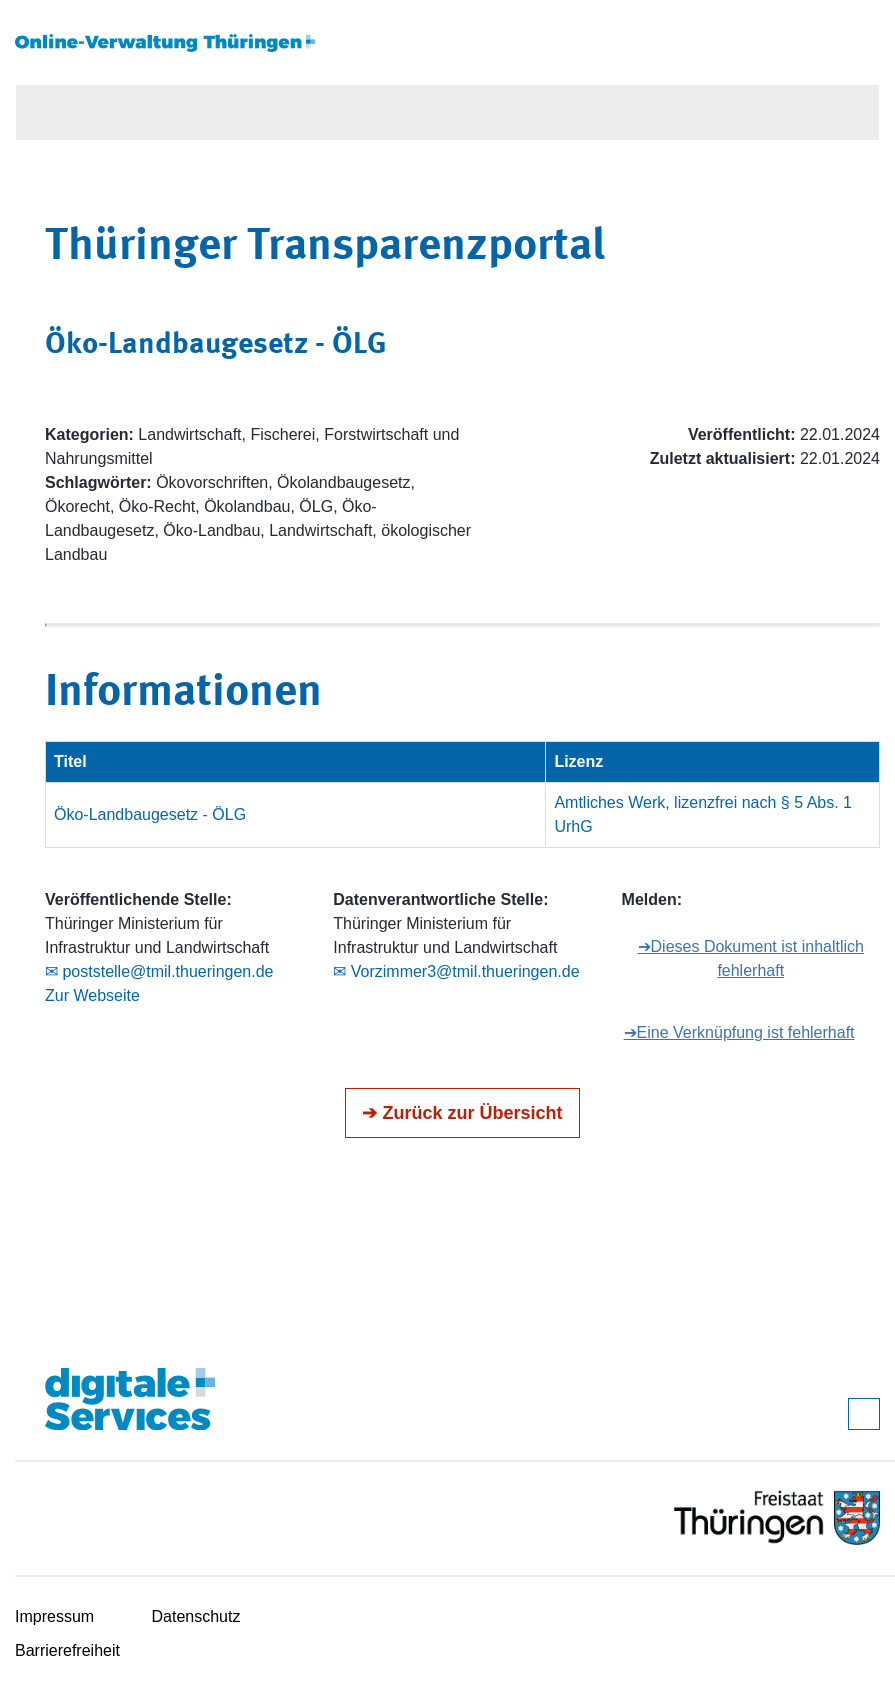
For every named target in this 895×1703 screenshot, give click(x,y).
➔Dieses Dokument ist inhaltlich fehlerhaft (751, 958)
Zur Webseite (92, 995)
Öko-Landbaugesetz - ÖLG (150, 814)
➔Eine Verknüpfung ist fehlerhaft (739, 1032)
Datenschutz (196, 1616)
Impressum (54, 1616)
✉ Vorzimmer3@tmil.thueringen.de (456, 971)
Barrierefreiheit (67, 1650)
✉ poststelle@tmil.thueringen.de (159, 971)
